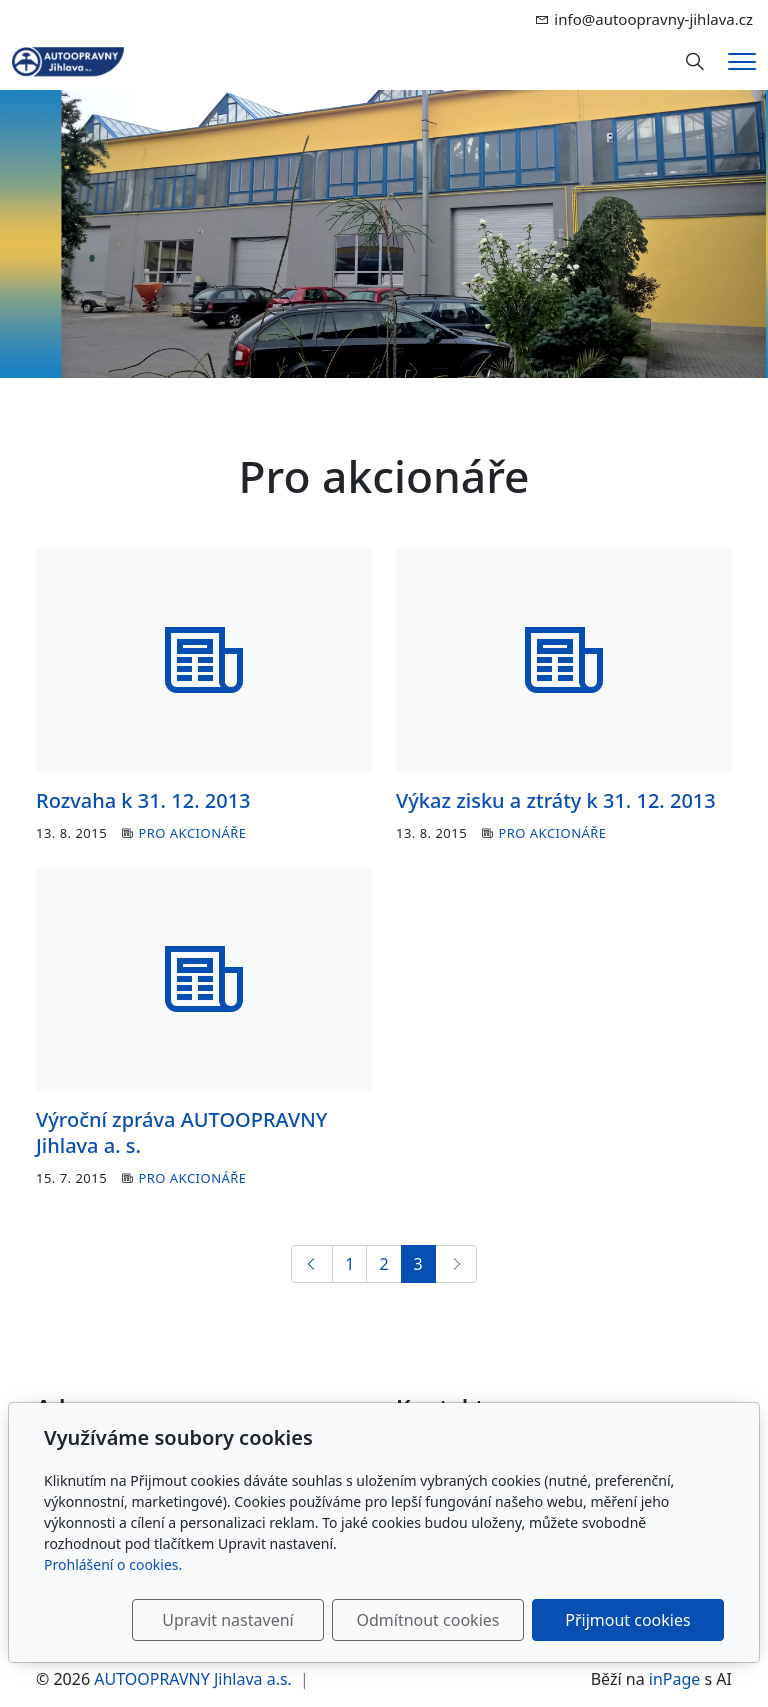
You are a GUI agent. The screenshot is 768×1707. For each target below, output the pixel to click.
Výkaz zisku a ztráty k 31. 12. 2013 (556, 800)
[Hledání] (695, 62)
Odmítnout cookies (427, 1620)
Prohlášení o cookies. (113, 1564)
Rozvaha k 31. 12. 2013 (143, 800)
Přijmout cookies (627, 1620)
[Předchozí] (312, 1264)
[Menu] (742, 61)
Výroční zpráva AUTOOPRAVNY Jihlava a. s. (181, 1132)
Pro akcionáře (192, 833)
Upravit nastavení (227, 1620)
